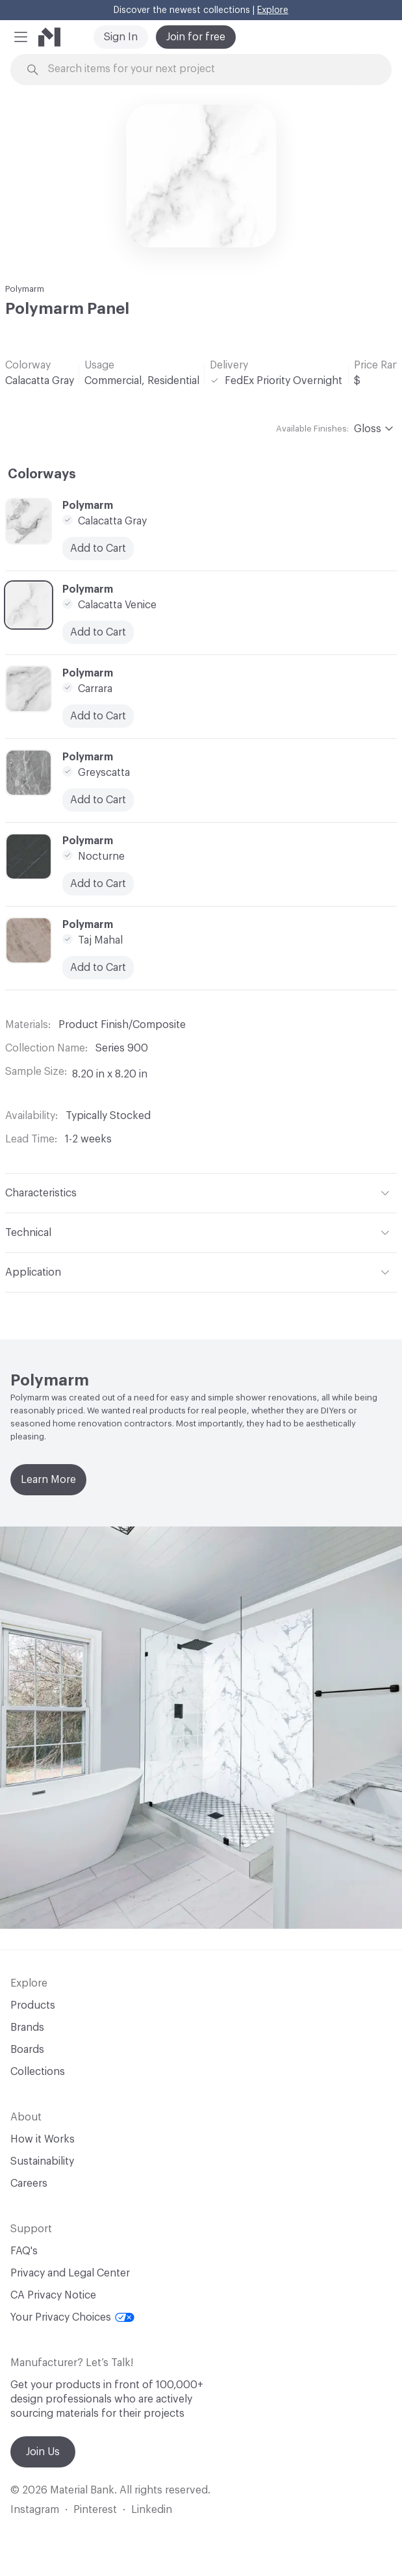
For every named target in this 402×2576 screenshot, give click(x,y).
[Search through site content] (208, 69)
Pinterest (95, 2510)
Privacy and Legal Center (70, 2273)
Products (32, 2005)
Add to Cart (98, 884)
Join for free (195, 37)
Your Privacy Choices (72, 2317)
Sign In (121, 37)
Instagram (34, 2510)
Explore (272, 10)
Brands (27, 2027)
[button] (20, 37)
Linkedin (151, 2510)
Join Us (43, 2452)
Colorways (42, 474)
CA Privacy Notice (53, 2295)
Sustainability (42, 2161)
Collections (37, 2072)
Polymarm (24, 289)
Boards (27, 2049)
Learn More (48, 1480)
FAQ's (24, 2251)
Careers (28, 2183)
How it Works (42, 2139)
